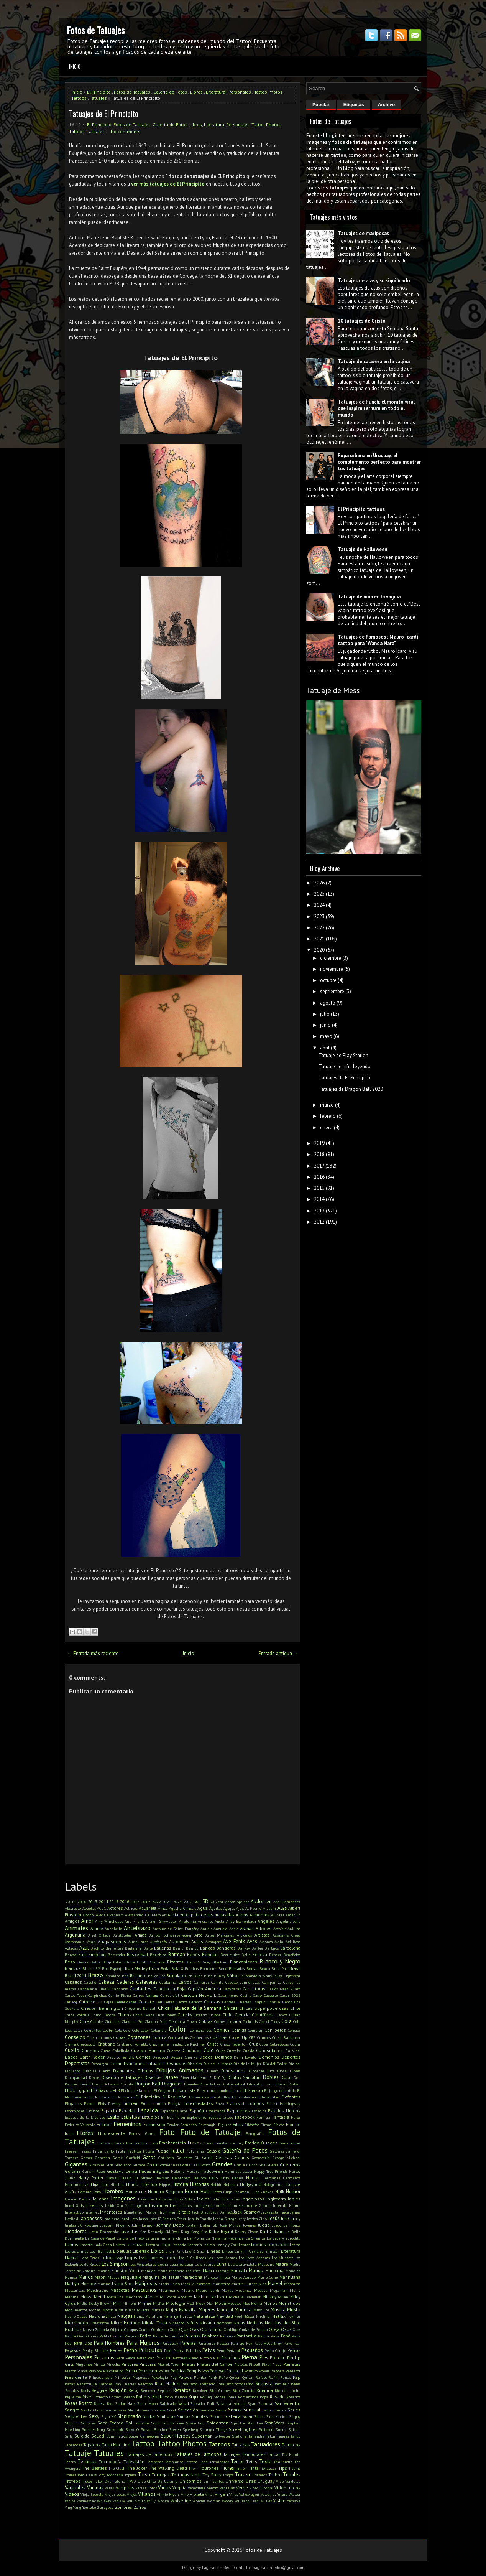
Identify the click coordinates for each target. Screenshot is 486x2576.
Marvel (275, 2283)
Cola (286, 2021)
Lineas (213, 2251)
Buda (198, 1975)
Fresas (85, 2151)
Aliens (242, 1914)
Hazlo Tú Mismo (137, 2178)
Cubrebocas (279, 2044)
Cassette (271, 1995)
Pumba (200, 2377)
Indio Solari (184, 2199)
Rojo (193, 2396)
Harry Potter (90, 2178)
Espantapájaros (173, 2110)
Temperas (155, 2461)
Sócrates (88, 2423)
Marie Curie (267, 2277)
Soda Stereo (110, 2423)
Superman (202, 2436)
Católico (87, 2001)
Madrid (103, 2270)
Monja (256, 2303)
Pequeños (252, 2350)
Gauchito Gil (188, 2157)
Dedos (206, 2057)
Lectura (152, 2244)
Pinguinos (84, 2364)
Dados (71, 2057)
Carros (138, 1995)
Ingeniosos (252, 2199)
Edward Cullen (288, 2084)
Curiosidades (269, 2050)
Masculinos (144, 2290)
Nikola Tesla (154, 2323)
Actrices (130, 1908)
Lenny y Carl (227, 2244)
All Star (277, 1914)
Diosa (282, 2071)
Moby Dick (204, 2303)
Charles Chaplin (252, 2001)
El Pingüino (122, 2097)
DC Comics (139, 2057)
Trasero (243, 2474)
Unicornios (190, 2481)
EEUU (70, 2090)
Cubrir (295, 2044)
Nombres (224, 2323)
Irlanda (130, 2212)
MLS (190, 2303)
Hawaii (112, 2178)
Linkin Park (245, 2251)
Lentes (244, 2244)
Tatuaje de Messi (334, 690)
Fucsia (148, 2151)
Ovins (82, 2336)
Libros (196, 92)
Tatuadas (241, 2445)
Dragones (172, 2083)
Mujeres (207, 2309)
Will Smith (136, 2501)
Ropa (264, 2397)
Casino (245, 1995)
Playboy (95, 2370)
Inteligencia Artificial (212, 2205)
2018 (319, 1154)
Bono (222, 1968)
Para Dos (83, 2343)
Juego (264, 2225)
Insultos (185, 2205)
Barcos (70, 1954)
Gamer (86, 2157)
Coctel (264, 2021)
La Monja (195, 2238)
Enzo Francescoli (230, 2103)
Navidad (225, 2316)
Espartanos (215, 2110)
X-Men (279, 2501)
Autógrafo (158, 1941)
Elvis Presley (109, 2103)
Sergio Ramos (274, 2410)
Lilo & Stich (195, 2251)
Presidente (76, 2377)
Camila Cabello (224, 1982)
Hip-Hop (148, 2184)
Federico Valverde (80, 2124)
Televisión (133, 2461)
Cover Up (238, 2037)
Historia (180, 2184)
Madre (282, 2264)
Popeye (217, 2370)
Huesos (216, 2191)
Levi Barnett (101, 2251)
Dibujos (145, 2071)
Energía (174, 2103)
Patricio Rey (241, 2343)
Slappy (294, 2416)
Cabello (90, 1982)
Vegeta (179, 2487)
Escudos (92, 2110)
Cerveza (229, 2001)
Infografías (230, 2199)
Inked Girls (74, 2205)
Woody (227, 2501)
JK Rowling (88, 2225)
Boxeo (264, 1968)
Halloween (212, 2171)
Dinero (212, 2071)
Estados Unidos (284, 2110)
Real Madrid (167, 2384)
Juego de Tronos (286, 2225)
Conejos (294, 2030)
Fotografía (255, 2133)
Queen (234, 2377)
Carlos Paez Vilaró (284, 1988)
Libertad (141, 2251)
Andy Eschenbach (241, 1921)
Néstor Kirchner (257, 2316)
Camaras (201, 1982)
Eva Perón (176, 2117)
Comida (239, 2030)
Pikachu (278, 2357)
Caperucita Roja (169, 1988)
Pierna (249, 2357)
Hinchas (117, 2184)
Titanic (294, 2468)
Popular (321, 104)
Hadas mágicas (154, 2171)
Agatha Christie (182, 1908)
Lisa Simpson (267, 2251)
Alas (282, 1908)
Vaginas (95, 2487)
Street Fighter (243, 2429)
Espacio (109, 2110)
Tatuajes (98, 98)
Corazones (139, 2037)
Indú (215, 2199)
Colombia (159, 2030)
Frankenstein (172, 2143)
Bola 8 (177, 1968)
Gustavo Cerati (122, 2171)
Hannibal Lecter (239, 2171)
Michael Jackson (210, 2296)
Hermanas (271, 2178)
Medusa (261, 2290)
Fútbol (177, 2151)
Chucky (184, 2015)
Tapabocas (73, 2445)
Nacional (98, 2316)
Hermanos (291, 2178)
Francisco (149, 2143)
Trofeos (72, 2481)
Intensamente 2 (247, 2205)
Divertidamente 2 (196, 2077)
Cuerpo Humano (148, 2050)
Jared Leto (129, 2218)
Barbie (257, 1948)
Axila (278, 1941)
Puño (223, 2377)
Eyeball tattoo (220, 2117)
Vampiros (125, 2487)
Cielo (227, 2015)
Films (238, 2124)
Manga (256, 2270)
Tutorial (119, 2481)
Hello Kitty (219, 2178)
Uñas (251, 2481)
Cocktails (250, 2021)
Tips (282, 2468)
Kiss (203, 2231)
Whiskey (104, 2501)
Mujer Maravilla (181, 2309)
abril (325, 1047)
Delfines (223, 2057)
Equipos (256, 2103)
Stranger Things (213, 2429)
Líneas (227, 2251)
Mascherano (97, 2290)
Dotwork (110, 2084)
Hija (95, 2184)
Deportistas (77, 2063)
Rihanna (264, 2390)
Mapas (113, 2277)
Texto (265, 2461)
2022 (156, 1901)
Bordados (237, 1968)
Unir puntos (213, 2481)
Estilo (113, 2117)
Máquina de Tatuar (162, 2277)
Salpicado (167, 2403)
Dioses (295, 2071)
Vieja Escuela (91, 2494)
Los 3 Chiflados (192, 2257)
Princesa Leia (101, 2377)
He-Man (162, 2178)
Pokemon (147, 2370)
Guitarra (73, 2171)
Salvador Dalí (202, 2403)
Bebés (193, 1954)
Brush (187, 1975)
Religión (117, 2390)
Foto (167, 2132)
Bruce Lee (156, 1975)
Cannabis (120, 1988)
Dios (270, 2071)
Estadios (259, 2110)
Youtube (89, 2507)
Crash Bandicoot (286, 2037)
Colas (78, 2030)
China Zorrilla (77, 2015)
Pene (221, 2350)
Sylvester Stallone (231, 2436)
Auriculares (138, 1941)
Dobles (271, 2077)
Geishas (223, 2157)
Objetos (116, 2329)
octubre (328, 980)
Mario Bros (123, 2283)
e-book (240, 2084)
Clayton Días (156, 2021)
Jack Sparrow (247, 2212)
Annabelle (113, 1928)
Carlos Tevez (75, 1995)
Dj (223, 2077)
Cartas (152, 1995)
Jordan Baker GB (202, 2225)
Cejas (108, 2001)
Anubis (206, 1928)
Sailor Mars (125, 2403)
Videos (72, 2494)
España (196, 2110)
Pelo (167, 2350)
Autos (197, 1941)
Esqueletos (238, 2110)
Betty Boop (100, 1962)
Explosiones (196, 2117)
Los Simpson (115, 2264)
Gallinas (277, 2151)
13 (74, 1901)
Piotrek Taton (169, 2364)
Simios (183, 2416)
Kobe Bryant (221, 2231)
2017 (135, 1901)
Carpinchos (97, 1995)
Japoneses (90, 2218)
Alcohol (88, 1914)
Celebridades (125, 2001)
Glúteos (139, 2165)
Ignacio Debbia (78, 2199)
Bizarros (175, 1962)
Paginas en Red (216, 2567)
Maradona (192, 2277)
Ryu (110, 2403)
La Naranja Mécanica (224, 2238)
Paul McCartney (268, 2343)
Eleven (89, 2103)
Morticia (109, 2309)
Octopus (131, 2329)
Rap (296, 2377)
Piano (193, 2357)
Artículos (244, 1935)
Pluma (131, 2370)
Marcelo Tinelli (217, 2277)
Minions (129, 2303)
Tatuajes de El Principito (103, 113)
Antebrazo (137, 1928)
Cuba (263, 2044)
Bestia (83, 1962)
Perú (120, 2357)
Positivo (251, 2370)
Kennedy (155, 2231)
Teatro (70, 2461)
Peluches (193, 2350)
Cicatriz (200, 2015)
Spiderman (217, 2423)
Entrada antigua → (278, 1653)
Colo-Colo (122, 2030)
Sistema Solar (239, 2416)
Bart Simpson (92, 1954)
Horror (192, 2191)
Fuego (162, 2151)
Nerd (238, 2316)
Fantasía (280, 2117)
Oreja (274, 2329)
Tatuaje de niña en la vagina (369, 596)
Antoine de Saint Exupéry (176, 1928)
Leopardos (278, 2244)
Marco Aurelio (244, 2277)
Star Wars (274, 2423)
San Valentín (288, 2403)
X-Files (266, 2501)
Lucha (163, 2264)
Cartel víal (169, 1995)
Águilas (215, 1908)
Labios (71, 2244)
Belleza (259, 1954)
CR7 (252, 2037)
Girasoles (96, 2165)
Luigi (188, 2264)
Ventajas (227, 2487)
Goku (151, 2165)
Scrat (171, 2410)
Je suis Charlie (200, 2218)
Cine (84, 2021)
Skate (259, 2416)
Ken (143, 2231)
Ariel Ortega (99, 1935)
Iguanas (101, 2199)
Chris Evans (143, 2015)
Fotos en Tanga (111, 2143)
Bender (275, 1954)
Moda (220, 2303)
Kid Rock (171, 2231)
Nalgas (125, 2316)
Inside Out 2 (116, 2205)
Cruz (253, 2044)
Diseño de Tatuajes (122, 2077)
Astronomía (75, 1941)
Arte (198, 1935)
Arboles (263, 1928)
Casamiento (228, 1995)
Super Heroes (175, 2436)
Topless (130, 2474)
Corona (159, 2037)
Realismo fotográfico (236, 2384)
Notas (239, 2323)
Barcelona (290, 1948)
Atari (91, 1941)
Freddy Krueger (261, 2143)
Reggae (99, 2390)
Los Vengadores (143, 2264)
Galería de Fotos (170, 92)
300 (197, 1901)
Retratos (182, 2390)
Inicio (74, 66)
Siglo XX (108, 2416)
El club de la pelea (137, 2090)
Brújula (173, 1975)
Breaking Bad (116, 1975)
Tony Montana (110, 2474)
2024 (177, 1901)
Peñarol (233, 2350)
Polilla (163, 2370)
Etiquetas (353, 104)
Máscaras (292, 2283)
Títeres (70, 2474)
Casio (257, 1995)
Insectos (94, 2205)
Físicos (278, 2124)
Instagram (138, 2205)
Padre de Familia (168, 2336)
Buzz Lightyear (287, 1975)
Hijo (104, 2184)
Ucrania (171, 2481)
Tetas (251, 2461)
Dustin (227, 2084)
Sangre (72, 2410)
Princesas (122, 2377)
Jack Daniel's (222, 2212)
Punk (212, 2377)
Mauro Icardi (207, 2290)
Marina (103, 2283)
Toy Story (211, 2474)
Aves (252, 1941)
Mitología (175, 2303)
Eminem (130, 2103)
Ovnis (93, 2336)
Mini (117, 2303)
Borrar (252, 1968)
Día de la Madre (218, 2063)
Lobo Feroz (90, 2257)
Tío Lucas (268, 2468)
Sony (180, 2423)
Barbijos (271, 1948)
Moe (246, 2303)
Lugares (176, 2264)
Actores (115, 1908)
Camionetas (250, 1982)
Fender (173, 2124)
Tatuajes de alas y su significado (374, 280)
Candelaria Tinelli (94, 1988)
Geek (207, 2157)
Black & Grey (198, 1962)
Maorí (100, 2277)
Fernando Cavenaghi (198, 2124)
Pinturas (148, 2364)
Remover (148, 2390)
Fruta (121, 2151)
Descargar (99, 2063)
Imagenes (123, 2198)
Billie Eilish (135, 1962)
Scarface (158, 2410)
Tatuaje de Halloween (362, 549)
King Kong (190, 2231)
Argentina (75, 1935)
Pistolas (241, 2364)
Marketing (221, 2283)
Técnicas (87, 2461)
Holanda (230, 2184)
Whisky (119, 2501)
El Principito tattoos (361, 509)
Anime (96, 1928)
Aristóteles (122, 1935)
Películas (150, 2350)
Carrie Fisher (119, 1995)
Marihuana (289, 2277)
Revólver (200, 2390)
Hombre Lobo (89, 2191)
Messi (86, 2296)
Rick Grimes (220, 2390)
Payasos (73, 2350)
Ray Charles (125, 2384)
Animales (76, 1928)
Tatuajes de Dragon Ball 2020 (351, 1089)
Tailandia (256, 2436)
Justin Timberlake (103, 2231)
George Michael (286, 2157)
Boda (165, 1968)
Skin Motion (276, 2416)
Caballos (73, 1982)
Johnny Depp (170, 2225)
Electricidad (269, 2097)
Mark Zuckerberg (196, 2283)
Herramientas (77, 2184)
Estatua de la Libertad (85, 2117)
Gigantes (76, 2164)
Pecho (130, 2350)
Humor (293, 2191)
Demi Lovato (245, 2057)
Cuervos (173, 2050)
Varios (164, 2487)
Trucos (87, 2481)
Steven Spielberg (183, 2429)
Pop (205, 2370)
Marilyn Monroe (80, 2283)
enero (326, 1127)
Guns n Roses (93, 2171)
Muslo (293, 2309)
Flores (85, 2132)
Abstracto (73, 1908)
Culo (209, 2050)
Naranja (171, 2316)
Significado (129, 2416)
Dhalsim (194, 2063)
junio (325, 1025)
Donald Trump (90, 2084)
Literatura (215, 92)
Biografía (157, 1962)
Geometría (261, 2157)
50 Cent (216, 1901)
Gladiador (123, 2165)
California (167, 1982)
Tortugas (161, 2474)
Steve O (132, 2429)
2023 (166, 1901)
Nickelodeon (78, 2323)
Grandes (222, 2164)
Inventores (111, 2212)
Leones (258, 2244)
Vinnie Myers (168, 2494)
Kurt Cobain (272, 2231)
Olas (194, 2329)
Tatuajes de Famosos (198, 2454)
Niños (192, 2323)
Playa (82, 2370)
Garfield (133, 2157)
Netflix (279, 2316)
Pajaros (192, 2335)
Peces (116, 2350)
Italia (186, 2212)
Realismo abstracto (199, 2384)
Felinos (104, 2124)
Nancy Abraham (148, 2316)
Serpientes (76, 2416)
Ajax (240, 1908)
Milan (283, 2296)
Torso (144, 2474)
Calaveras (147, 1982)
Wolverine (181, 2501)
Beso (70, 1962)
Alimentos (260, 1914)
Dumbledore (210, 2084)
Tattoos (79, 98)
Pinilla (99, 2364)
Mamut (222, 2270)
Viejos (132, 2494)
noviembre (331, 969)
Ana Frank (134, 1921)
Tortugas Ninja (186, 2474)
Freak (208, 2143)
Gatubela (166, 2157)
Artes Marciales (219, 1935)
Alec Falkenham (110, 1914)
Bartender (116, 1954)
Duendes (191, 2084)
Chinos (124, 2015)
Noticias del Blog (282, 2323)
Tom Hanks (87, 2474)
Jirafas (70, 2225)
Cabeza (106, 1982)
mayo (326, 1036)
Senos (234, 2409)
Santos (110, 2410)
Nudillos (73, 2329)
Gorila (185, 2165)
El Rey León (174, 2097)
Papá (286, 2336)
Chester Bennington (102, 2008)
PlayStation (113, 2370)
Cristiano (106, 2044)
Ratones (105, 2384)
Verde (242, 2487)
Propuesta (140, 2377)
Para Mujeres (142, 2342)
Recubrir (282, 2384)
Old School (211, 2329)
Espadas (127, 2110)
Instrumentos (162, 2205)
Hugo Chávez (262, 2191)
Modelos (234, 2303)
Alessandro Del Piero (142, 1914)
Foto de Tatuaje (210, 2132)
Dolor (286, 2077)
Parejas (188, 2343)
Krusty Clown (246, 2231)
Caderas (125, 1982)
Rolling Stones (212, 2397)
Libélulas (122, 2251)
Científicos (263, 2015)
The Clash (116, 2468)
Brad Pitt (279, 1968)
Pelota (178, 2350)
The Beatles (94, 2468)
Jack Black (201, 2212)
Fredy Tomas (289, 2143)
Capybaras (232, 1988)
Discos (94, 2077)
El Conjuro (162, 2090)
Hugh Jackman (236, 2191)
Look (142, 2257)
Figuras (224, 2124)
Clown (192, 2021)
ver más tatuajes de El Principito (168, 184)
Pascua (223, 2343)
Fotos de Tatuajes (96, 30)
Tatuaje (78, 2453)
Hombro (112, 2191)
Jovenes (249, 2225)
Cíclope (214, 2015)
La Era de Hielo (130, 2238)
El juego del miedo (280, 2090)
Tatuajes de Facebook (150, 2454)
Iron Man (168, 2212)
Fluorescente (111, 2133)
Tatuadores (265, 2444)
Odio (173, 2329)
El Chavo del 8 (105, 2090)
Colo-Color (140, 2030)
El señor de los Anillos (209, 2097)
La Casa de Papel (100, 2238)
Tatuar (274, 2454)
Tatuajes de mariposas (363, 233)
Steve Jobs (115, 2429)
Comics (221, 2030)
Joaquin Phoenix (115, 2225)
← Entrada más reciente (92, 1653)
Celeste (146, 2001)
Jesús (274, 2218)
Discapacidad (76, 2077)
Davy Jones (116, 2057)
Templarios (174, 2461)
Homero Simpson (165, 2191)
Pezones (180, 2357)
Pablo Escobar (111, 2336)
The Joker (137, 2468)
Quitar (248, 2377)
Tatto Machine (116, 2445)
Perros (293, 2350)
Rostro (86, 2403)
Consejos (75, 2037)
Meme (295, 2290)
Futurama (195, 2151)
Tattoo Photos (268, 92)
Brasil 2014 (75, 1975)
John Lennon (143, 2225)
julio (325, 1014)
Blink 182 (91, 1968)
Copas (119, 2037)
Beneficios (291, 1954)
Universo (234, 2481)
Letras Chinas (76, 2251)
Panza (263, 2336)
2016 (124, 1901)
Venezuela (196, 2487)
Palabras (210, 2336)
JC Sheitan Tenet (172, 2218)
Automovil (179, 1941)
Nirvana (207, 2323)
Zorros (139, 2507)
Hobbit (216, 2184)
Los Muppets (283, 2257)
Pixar (266, 2364)
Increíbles (146, 2199)
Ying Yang (73, 2507)
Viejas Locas (115, 2494)
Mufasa (157, 2309)
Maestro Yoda (125, 2270)
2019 (145, 1901)
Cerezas (212, 2001)
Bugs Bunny (214, 1975)
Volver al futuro (274, 2494)
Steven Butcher (154, 2429)
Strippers (266, 2429)
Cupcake (234, 2050)
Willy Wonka (158, 2501)
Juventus (129, 2231)
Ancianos (205, 1921)
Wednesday (86, 2501)
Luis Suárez (205, 2264)
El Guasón (253, 2090)
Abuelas (89, 1908)
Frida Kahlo (103, 2151)
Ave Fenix (234, 1941)
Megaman (278, 2290)
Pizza (277, 2364)
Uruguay (266, 2481)
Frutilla (134, 2151)
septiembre (332, 991)
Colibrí (108, 2030)
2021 (319, 939)
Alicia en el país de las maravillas (201, 1914)
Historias (199, 2184)
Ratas (70, 2384)
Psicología (159, 2377)
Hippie (164, 2184)
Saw (145, 2410)
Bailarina (133, 1948)
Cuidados (192, 2050)
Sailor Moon (147, 2403)
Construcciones (99, 2037)
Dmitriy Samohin (244, 2077)
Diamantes (124, 2071)
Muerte (143, 2309)
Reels (85, 2390)
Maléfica (193, 2270)
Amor (87, 1921)
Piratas (188, 2364)
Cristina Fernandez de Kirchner (177, 2044)
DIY (217, 2077)
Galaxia (213, 2151)
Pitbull (254, 2364)
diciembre (330, 958)
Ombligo (231, 2329)
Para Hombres (109, 2343)
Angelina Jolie (288, 1921)
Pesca (130, 2357)
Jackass (267, 2212)
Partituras (206, 2343)
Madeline (266, 2264)
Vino (185, 2494)
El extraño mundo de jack (219, 2090)
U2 (160, 2481)
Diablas (89, 2071)
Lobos (107, 2257)
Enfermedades (198, 2103)
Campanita (271, 1982)
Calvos (185, 1982)
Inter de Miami (286, 2205)
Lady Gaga (103, 2244)
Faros (295, 2117)
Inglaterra (276, 2199)
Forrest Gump (142, 2133)
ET (163, 2117)
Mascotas (120, 2290)
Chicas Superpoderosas (263, 2008)
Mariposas (146, 2283)
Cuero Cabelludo (115, 2050)
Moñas (94, 2309)
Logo (119, 2257)
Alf (164, 1914)
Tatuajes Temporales (244, 2454)
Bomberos (208, 1968)
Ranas (285, 2377)
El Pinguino (99, 2097)
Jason (143, 2218)
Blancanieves (243, 1962)
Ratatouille (87, 2384)
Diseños (152, 2077)
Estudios (150, 2117)
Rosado (277, 2397)
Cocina (234, 2021)
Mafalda (148, 2270)
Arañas (247, 1928)
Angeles (266, 1921)
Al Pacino (253, 1908)
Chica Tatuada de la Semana (190, 2008)
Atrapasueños (112, 1941)
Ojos (184, 2329)
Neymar (293, 2316)
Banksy (243, 1948)
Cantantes (140, 1988)
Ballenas (162, 1948)
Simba (149, 2416)
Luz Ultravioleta (242, 2264)
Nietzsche (100, 2323)
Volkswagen (249, 2494)
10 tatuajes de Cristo (362, 321)
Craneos (264, 2037)
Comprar (255, 2030)
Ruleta (99, 2403)
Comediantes (201, 2030)
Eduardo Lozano (260, 2084)
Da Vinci (293, 2050)
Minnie (145, 2303)
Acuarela (147, 1908)
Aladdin (269, 1908)
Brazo (95, 1975)
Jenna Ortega (224, 2218)
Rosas (71, 2403)
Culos (220, 2050)
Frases (195, 2143)
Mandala (238, 2270)
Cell (159, 2001)
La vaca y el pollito (283, 2238)
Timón (241, 2468)
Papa (275, 2336)
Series (293, 2410)
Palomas (227, 2336)
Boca (154, 1968)
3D (205, 1901)
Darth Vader (92, 2057)
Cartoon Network (198, 1995)
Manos (86, 2277)
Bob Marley (136, 1968)
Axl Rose (293, 1941)
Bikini (118, 1962)
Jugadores (76, 2231)
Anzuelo (220, 1928)
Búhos (233, 1975)
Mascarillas (75, 2290)
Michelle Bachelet (245, 2296)
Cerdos (182, 2001)
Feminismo (154, 2124)
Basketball (137, 1954)
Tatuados (291, 2445)
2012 (319, 1222)
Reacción (145, 2384)
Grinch (252, 2165)
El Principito (99, 92)
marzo (327, 1105)
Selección (188, 2410)
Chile (295, 2008)
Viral (209, 2494)
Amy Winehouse (109, 1921)
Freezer (71, 2151)
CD (100, 2001)
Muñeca (243, 2309)
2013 (92, 1901)
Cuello (72, 2050)
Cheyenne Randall (140, 2008)
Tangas (283, 2436)
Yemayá (293, 2501)
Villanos (147, 2494)
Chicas (230, 2008)
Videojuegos (287, 2487)
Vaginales (75, 2487)
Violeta (197, 2494)
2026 (188, 1901)
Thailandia (283, 2461)
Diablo (104, 2071)
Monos (270, 2303)
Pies (263, 2357)
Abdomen (261, 1901)
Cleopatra (177, 2021)
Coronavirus (178, 2037)
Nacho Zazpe (76, 2316)
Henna (237, 2178)
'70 (67, 1901)
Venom (212, 2487)
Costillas (218, 2037)
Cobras (206, 2021)
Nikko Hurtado (125, 2323)
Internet (92, 2212)
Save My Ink (129, 2410)
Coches (219, 2021)
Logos (131, 2257)
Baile (148, 1948)
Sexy (94, 2416)
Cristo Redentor (233, 2044)
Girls (109, 2165)
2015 (113, 1901)
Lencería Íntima (201, 2244)
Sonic (155, 2423)
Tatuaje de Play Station (343, 1055)
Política (178, 2370)
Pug (173, 2377)
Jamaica (282, 2212)
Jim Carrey (290, 2218)
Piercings (230, 2357)
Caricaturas (254, 1988)
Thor (192, 2468)
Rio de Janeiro (287, 2390)
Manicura (274, 2270)
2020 (319, 950)
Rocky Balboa (175, 2397)
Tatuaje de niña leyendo (345, 1066)
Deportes (290, 2057)
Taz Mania (291, 2454)
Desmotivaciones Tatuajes (137, 2063)
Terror (237, 2461)
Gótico (205, 2165)
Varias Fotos (146, 2487)
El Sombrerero (244, 2097)
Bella (246, 1954)
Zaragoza (105, 2507)
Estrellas (130, 2117)
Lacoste (85, 2244)
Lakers (119, 2244)
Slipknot (72, 2423)
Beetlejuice (230, 1954)
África (163, 1908)
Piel (216, 2357)
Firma (266, 2124)
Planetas (291, 2364)
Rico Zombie (243, 2390)
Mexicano (133, 2296)
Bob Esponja (112, 1968)
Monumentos (76, 2309)
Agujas (229, 1908)
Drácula (126, 2084)
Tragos (228, 2474)
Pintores (130, 2364)
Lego (165, 2244)
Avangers (213, 1941)
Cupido (248, 2050)
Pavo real (292, 2343)
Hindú (132, 2184)
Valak (109, 2487)
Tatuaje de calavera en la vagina (374, 361)
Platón (70, 2370)
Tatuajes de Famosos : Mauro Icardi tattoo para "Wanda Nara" (378, 640)
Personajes (239, 92)
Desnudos (175, 2063)
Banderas (226, 1948)
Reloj (133, 2390)
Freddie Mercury (229, 2143)
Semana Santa (213, 2410)
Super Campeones (143, 2436)
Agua (202, 1908)
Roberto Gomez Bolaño (115, 2397)
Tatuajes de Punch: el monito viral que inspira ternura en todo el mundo (376, 408)
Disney (171, 2077)
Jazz (153, 2218)
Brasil (294, 1968)
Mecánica (243, 2290)
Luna (222, 2264)
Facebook (245, 2117)
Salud (183, 2403)
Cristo (213, 2044)
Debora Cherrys (184, 2057)
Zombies (123, 2507)
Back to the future (106, 1948)
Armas (141, 1935)
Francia (133, 2143)
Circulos (96, 2021)
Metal (99, 2296)
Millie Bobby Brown (94, 2303)
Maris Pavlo (169, 2283)
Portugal (234, 2370)
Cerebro (195, 2001)
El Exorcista (184, 2090)
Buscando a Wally (256, 1975)
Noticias (255, 2323)
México (151, 2296)
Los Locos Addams (254, 2257)
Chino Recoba (103, 2015)
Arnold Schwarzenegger (170, 1935)
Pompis (194, 2370)
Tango (295, 2436)
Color (178, 2029)
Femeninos (127, 2124)
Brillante (138, 1975)
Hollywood (250, 2184)
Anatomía (187, 1921)
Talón (270, 2436)
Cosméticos (199, 2037)
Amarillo (293, 1914)
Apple (233, 1928)
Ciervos (281, 2015)
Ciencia (242, 2015)
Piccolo (206, 2357)
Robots (143, 2397)
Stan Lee (254, 2423)
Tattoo (142, 2443)
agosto (327, 1003)
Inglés (294, 2199)
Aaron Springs (237, 1901)
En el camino (153, 2103)
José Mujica (230, 2225)
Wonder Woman (206, 2501)
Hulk (279, 2191)
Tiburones (208, 2468)
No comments (125, 131)
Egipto (83, 2090)
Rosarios (293, 2397)
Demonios (269, 2057)
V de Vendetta (288, 2481)
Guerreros (290, 2165)
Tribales (291, 2474)
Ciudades (112, 2021)
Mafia (162, 2270)
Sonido (168, 2423)
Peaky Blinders (95, 2350)
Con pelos (275, 2030)
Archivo (386, 104)
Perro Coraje (275, 2350)
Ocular (144, 2329)
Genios (242, 2157)
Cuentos (90, 2050)
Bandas (207, 1948)
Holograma (272, 2184)
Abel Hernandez (287, 1901)
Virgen (221, 2494)
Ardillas (293, 1928)
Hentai (252, 2178)
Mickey (269, 2296)
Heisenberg (181, 2178)
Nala (112, 2316)
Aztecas (71, 1948)
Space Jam (195, 2423)
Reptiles (164, 2390)
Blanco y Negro (279, 1961)
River (87, 2397)
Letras (295, 2244)
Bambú (192, 1948)
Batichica (158, 1954)
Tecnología (110, 2461)
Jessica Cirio (257, 2218)
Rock (157, 2396)
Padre (145, 2336)
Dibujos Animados (180, 2070)
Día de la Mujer (247, 2063)
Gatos (149, 2157)
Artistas (262, 1935)
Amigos (72, 1921)
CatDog (71, 2001)
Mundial (225, 2309)
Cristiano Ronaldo (132, 2044)
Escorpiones (74, 2110)
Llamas (72, 2257)
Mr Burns (126, 2309)
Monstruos (289, 2303)
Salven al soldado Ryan (236, 2403)
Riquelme (73, 2397)
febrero (328, 1116)
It (178, 2212)
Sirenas (216, 2416)
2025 (319, 894)
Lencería (179, 2244)
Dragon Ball (148, 2083)
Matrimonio (169, 2290)
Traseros (260, 2474)
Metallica (115, 2296)
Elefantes (290, 2097)
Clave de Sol (132, 2021)
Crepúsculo (86, 2044)
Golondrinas (169, 2165)
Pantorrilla (246, 2336)
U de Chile (147, 2481)
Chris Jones (165, 2015)
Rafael (261, 2377)
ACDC (101, 1908)
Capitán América (204, 1988)
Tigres (227, 2468)
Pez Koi (163, 2357)
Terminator (219, 2461)
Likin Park (174, 2251)
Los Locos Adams (221, 2257)
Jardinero (111, 2218)
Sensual (252, 2409)
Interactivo (74, 2212)
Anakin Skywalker (161, 1921)
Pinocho (113, 2364)
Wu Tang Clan (247, 2501)
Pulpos (185, 2377)
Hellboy (200, 2178)
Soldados (141, 2423)
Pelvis (208, 2350)
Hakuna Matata (185, 2171)
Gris (262, 2165)
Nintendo (176, 2323)
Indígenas (164, 2199)
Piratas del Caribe (215, 2364)
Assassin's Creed (286, 1935)
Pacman (132, 2336)
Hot (204, 2191)
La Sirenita (255, 2238)
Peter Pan (145, 2357)
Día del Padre (275, 2063)
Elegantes (73, 2103)
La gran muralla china (165, 2238)
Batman (176, 1954)
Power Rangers (271, 2370)
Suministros (116, 2436)
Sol (129, 2423)
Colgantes (92, 2030)
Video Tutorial (261, 2487)
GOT (195, 2165)
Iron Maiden (148, 2212)
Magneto (176, 2270)
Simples (200, 2416)
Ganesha (102, 2157)
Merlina (72, 2296)
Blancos (73, 1968)
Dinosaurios (233, 2071)
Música (278, 2309)
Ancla (219, 1921)
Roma (231, 2397)
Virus (233, 2494)
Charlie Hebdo (280, 2001)
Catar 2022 (290, 1995)
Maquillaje (131, 2277)
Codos (275, 2021)
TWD (132, 2481)
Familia (263, 2117)
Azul (84, 1948)
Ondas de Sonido (253, 2329)
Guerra (273, 2165)
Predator (293, 2370)
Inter (267, 2205)
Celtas (169, 2001)
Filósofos (252, 2124)
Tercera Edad (196, 2461)
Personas (104, 2357)
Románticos (248, 2397)
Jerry (242, 2218)
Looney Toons (162, 2257)
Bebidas (210, 1954)
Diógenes (256, 2071)
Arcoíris (279, 1928)
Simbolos (166, 2416)
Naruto (186, 2316)
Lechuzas (135, 2244)
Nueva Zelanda (96, 2329)
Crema (70, 2044)
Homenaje (135, 2191)
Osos (286, 2329)
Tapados (91, 2445)
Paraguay (169, 2343)
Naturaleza (204, 2316)
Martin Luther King (249, 2283)
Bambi (178, 1948)
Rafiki (274, 2377)
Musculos (261, 2309)
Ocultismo (160, 2329)
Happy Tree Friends (270, 2171)
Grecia (239, 2165)
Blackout (220, 1962)
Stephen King (93, 2429)
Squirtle (238, 2423)
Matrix (188, 2290)
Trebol (274, 2474)
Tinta (253, 2468)
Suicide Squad (89, 2436)
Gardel (118, 2157)
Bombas (192, 1968)
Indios (203, 2199)
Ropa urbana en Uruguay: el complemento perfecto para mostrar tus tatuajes (379, 462)
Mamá (208, 2270)
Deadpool (160, 2057)
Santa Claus (91, 2410)
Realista (264, 2383)
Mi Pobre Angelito (176, 2296)
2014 (103, 1901)
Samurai (265, 2403)
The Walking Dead (168, 2468)
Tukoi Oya (102, 2481)
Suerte (281, 2429)
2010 (82, 1901)
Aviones (266, 1941)
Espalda (148, 2110)
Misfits (158, 2303)
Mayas (227, 2290)
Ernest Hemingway (283, 2103)
